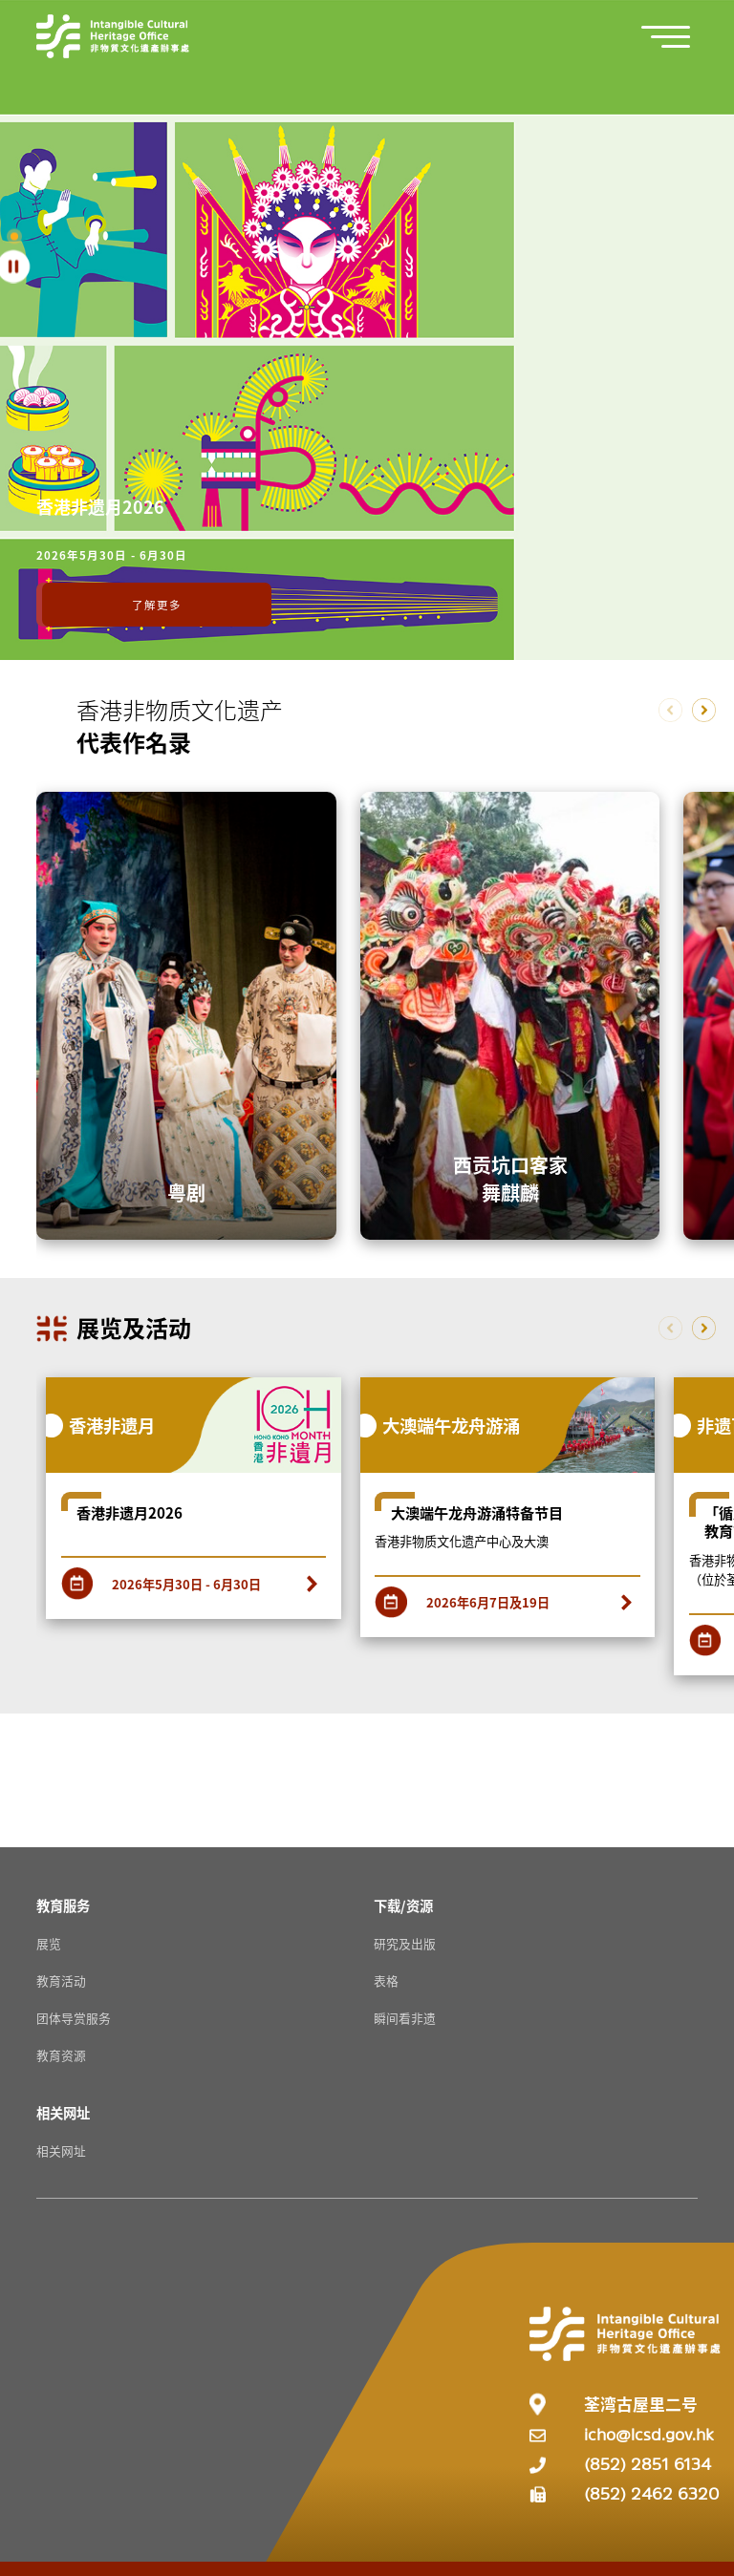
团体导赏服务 (73, 2018)
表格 (386, 1980)
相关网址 (61, 2150)
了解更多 (157, 604)
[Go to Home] (112, 36)
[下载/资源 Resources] (403, 1905)
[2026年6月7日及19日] (507, 1596)
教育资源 (61, 2055)
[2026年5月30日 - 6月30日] (194, 1577)
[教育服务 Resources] (63, 1905)
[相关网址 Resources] (63, 2112)
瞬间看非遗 (405, 2018)
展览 (48, 1943)
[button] (675, 37)
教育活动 (61, 1980)
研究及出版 (405, 1943)
